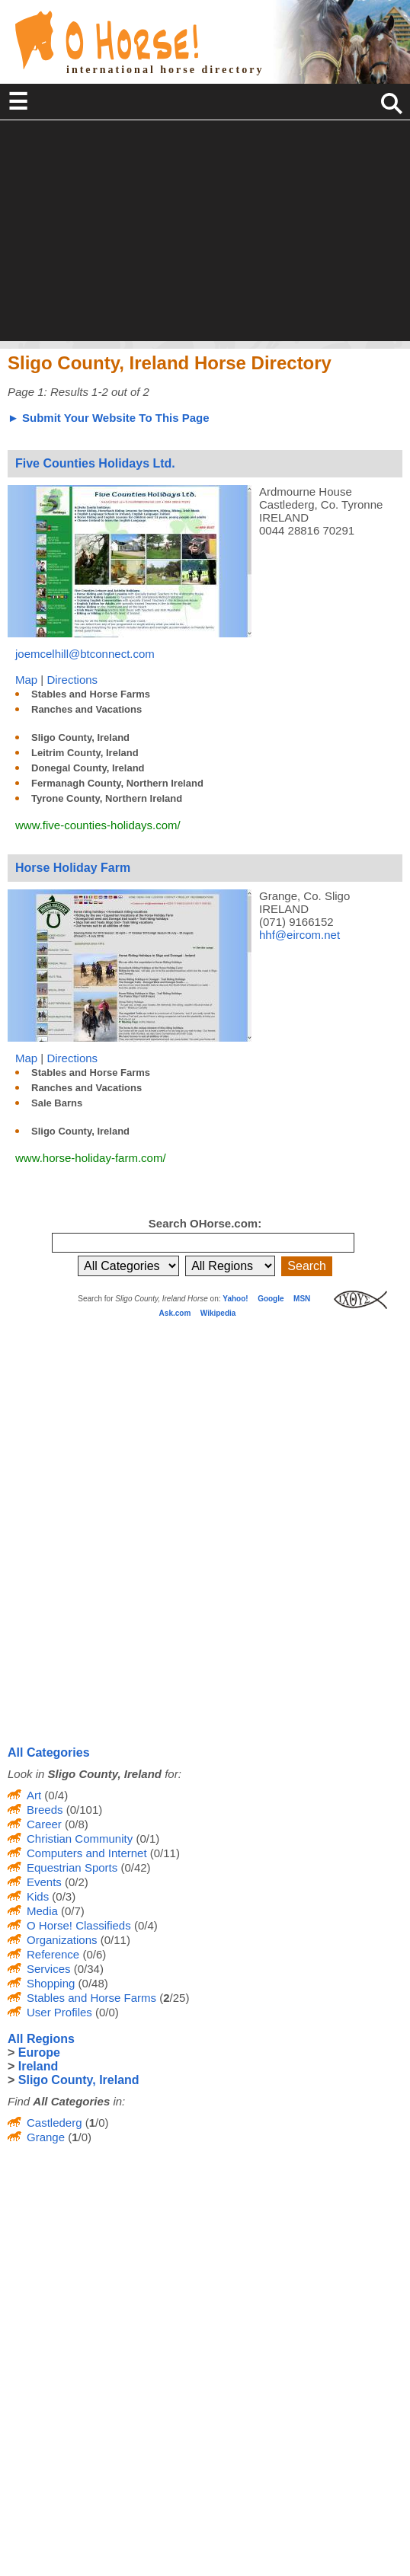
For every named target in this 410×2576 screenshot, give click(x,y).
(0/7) (71, 1910)
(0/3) (62, 1896)
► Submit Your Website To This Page (109, 417)
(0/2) (75, 1881)
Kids (38, 1896)
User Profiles (59, 2012)
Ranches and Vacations (86, 709)
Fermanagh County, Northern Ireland (117, 783)
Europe (39, 2052)
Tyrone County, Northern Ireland (106, 798)
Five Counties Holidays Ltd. (95, 463)
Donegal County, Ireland (88, 768)
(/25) (172, 1997)
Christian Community (80, 1838)
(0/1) (146, 1838)
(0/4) (54, 1795)
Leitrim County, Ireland (85, 752)
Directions (72, 679)
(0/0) (105, 2012)
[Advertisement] (205, 234)
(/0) (95, 2122)
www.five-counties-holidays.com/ (98, 825)
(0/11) (163, 1853)
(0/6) (92, 1954)
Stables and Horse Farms (90, 694)
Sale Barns (56, 1103)
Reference (53, 1954)
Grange (46, 2137)
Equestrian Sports (72, 1867)
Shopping (51, 1983)
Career (44, 1824)
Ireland (38, 2066)
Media (42, 1910)
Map (26, 679)
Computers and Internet (87, 1853)
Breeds (45, 1809)
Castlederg (54, 2122)
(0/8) (75, 1824)
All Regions (41, 2038)
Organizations (62, 1939)
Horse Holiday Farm (72, 867)
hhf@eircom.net (299, 934)
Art (34, 1795)
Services (49, 1968)
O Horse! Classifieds (79, 1925)
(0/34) (87, 1968)
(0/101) (83, 1809)
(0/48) (91, 1983)
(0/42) (133, 1867)
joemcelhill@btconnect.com (85, 653)
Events (44, 1881)
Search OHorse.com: (205, 1223)
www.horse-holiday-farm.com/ (90, 1157)
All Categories (49, 1752)
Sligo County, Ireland (80, 737)
